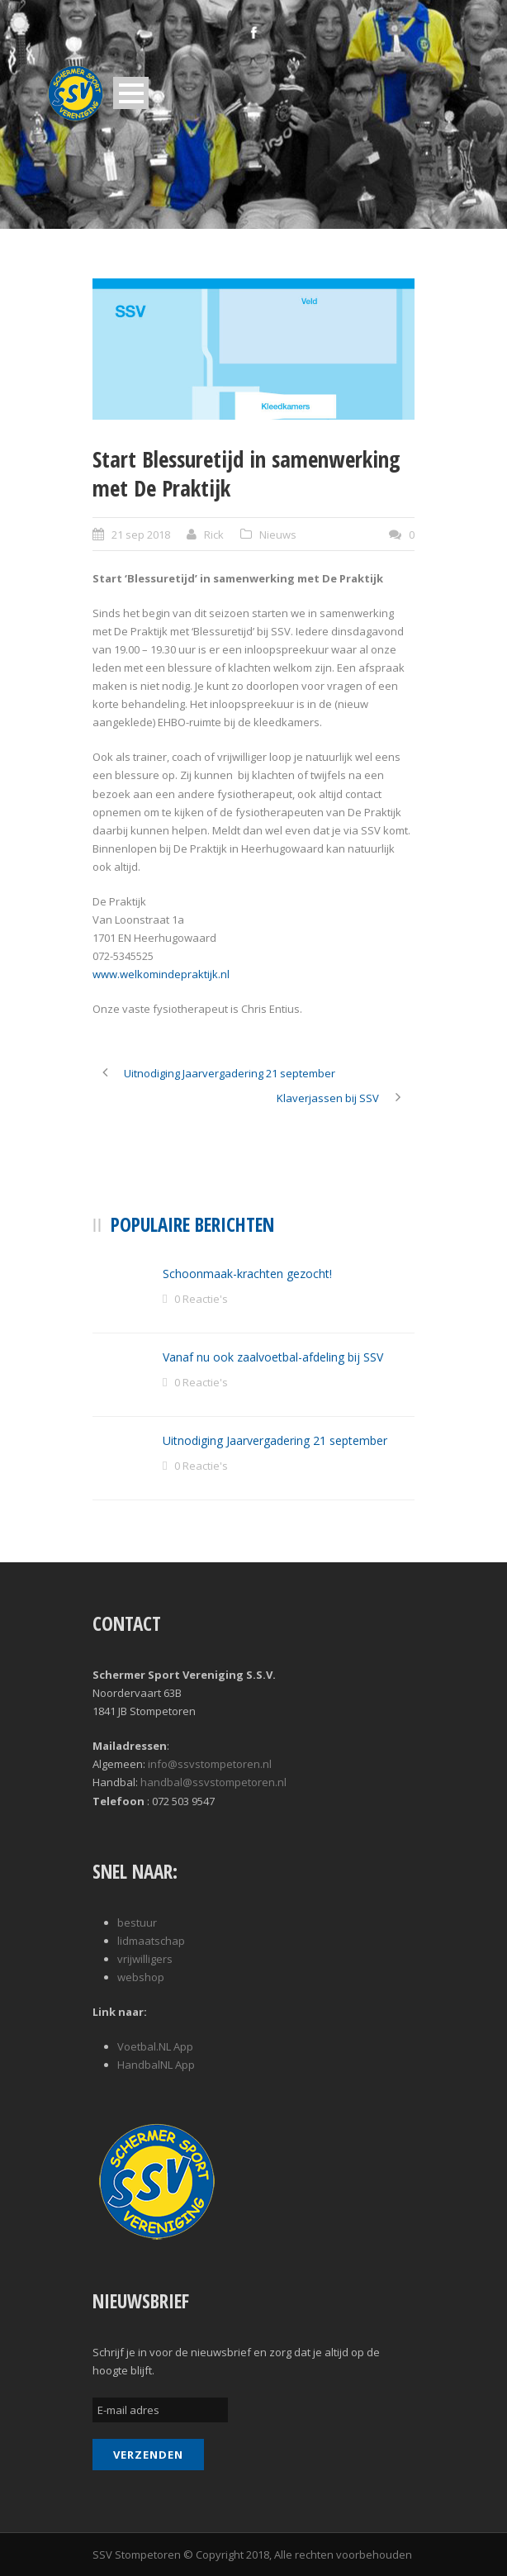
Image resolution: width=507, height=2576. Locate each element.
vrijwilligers (145, 1958)
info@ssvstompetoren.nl (210, 1763)
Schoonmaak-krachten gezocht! (247, 1273)
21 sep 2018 (140, 534)
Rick (214, 534)
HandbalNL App (156, 2064)
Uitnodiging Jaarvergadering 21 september (275, 1440)
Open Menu (131, 93)
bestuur (137, 1922)
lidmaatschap (151, 1940)
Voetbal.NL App (155, 2046)
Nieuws (277, 534)
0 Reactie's (201, 1298)
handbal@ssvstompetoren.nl (213, 1782)
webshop (140, 1977)
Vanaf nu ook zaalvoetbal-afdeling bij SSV (273, 1357)
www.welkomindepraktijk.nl (161, 974)
